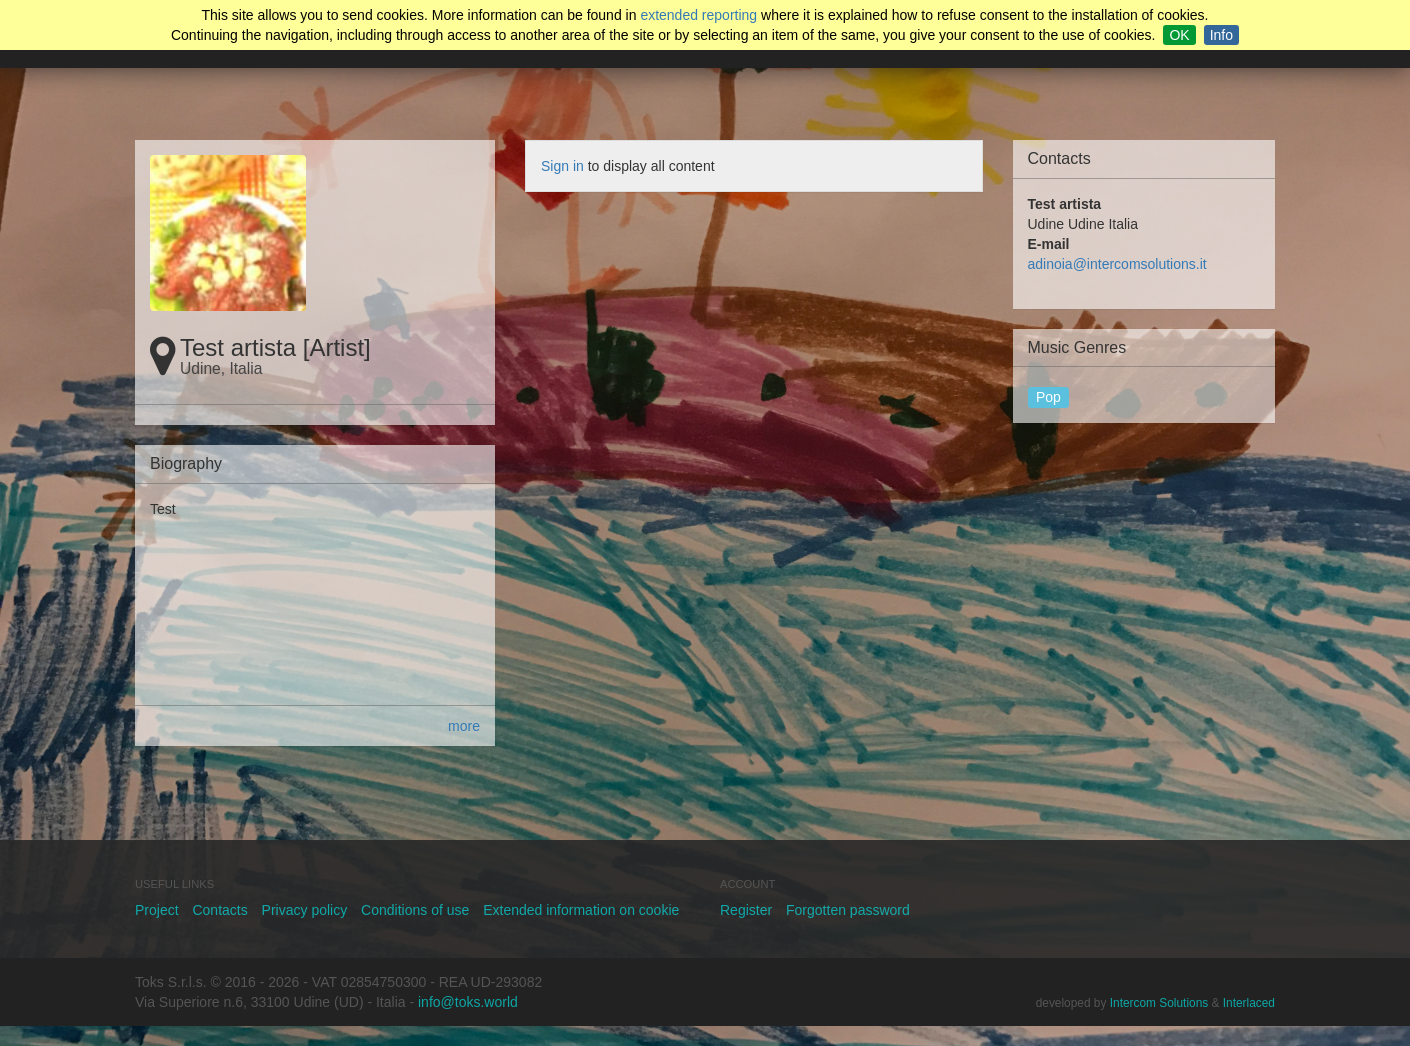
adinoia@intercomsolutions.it (1117, 264)
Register (746, 910)
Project (157, 910)
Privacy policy (305, 910)
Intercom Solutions (1159, 1003)
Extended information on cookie (581, 910)
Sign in (562, 166)
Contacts (219, 910)
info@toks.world (468, 1002)
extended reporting (698, 15)
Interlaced (1249, 1003)
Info (1221, 35)
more (464, 726)
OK (1179, 35)
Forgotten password (848, 910)
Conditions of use (415, 910)
